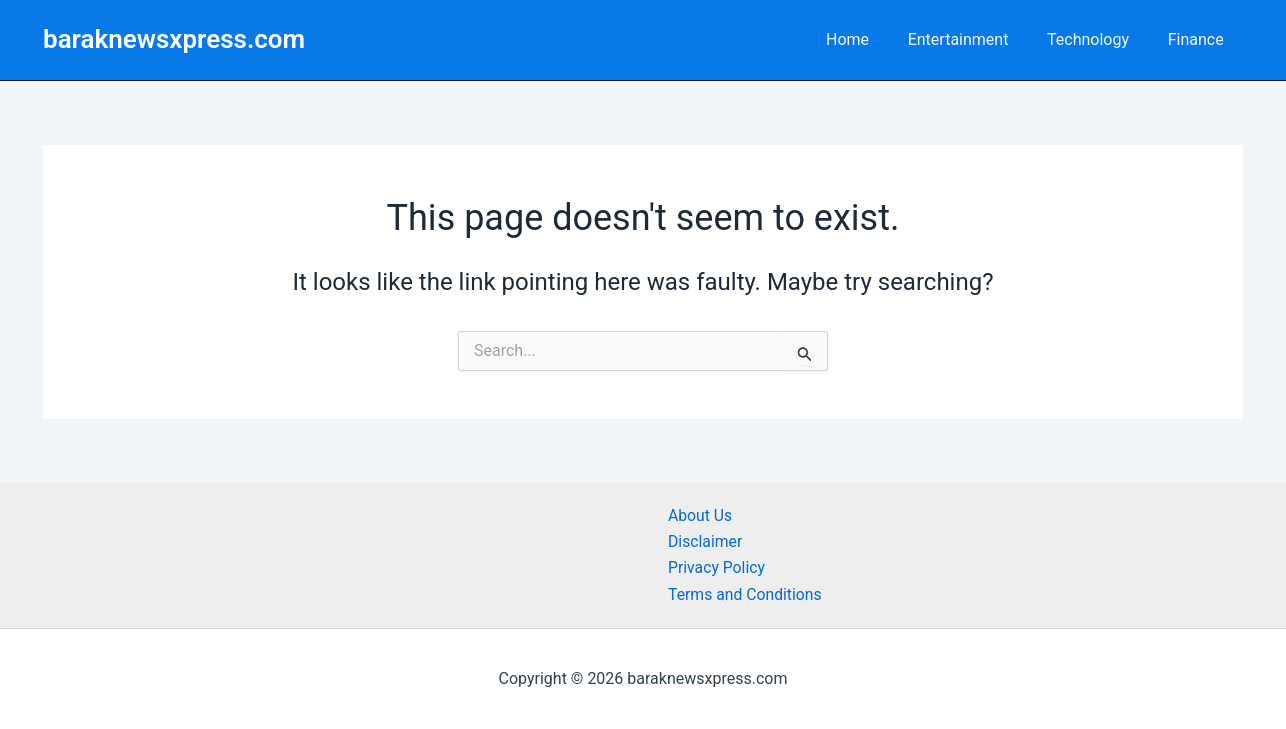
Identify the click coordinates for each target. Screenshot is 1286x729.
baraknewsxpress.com (174, 39)
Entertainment (974, 39)
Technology (1098, 39)
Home (870, 39)
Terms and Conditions (746, 594)
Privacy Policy (717, 567)
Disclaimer (705, 541)
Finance (1199, 39)
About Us (700, 515)
